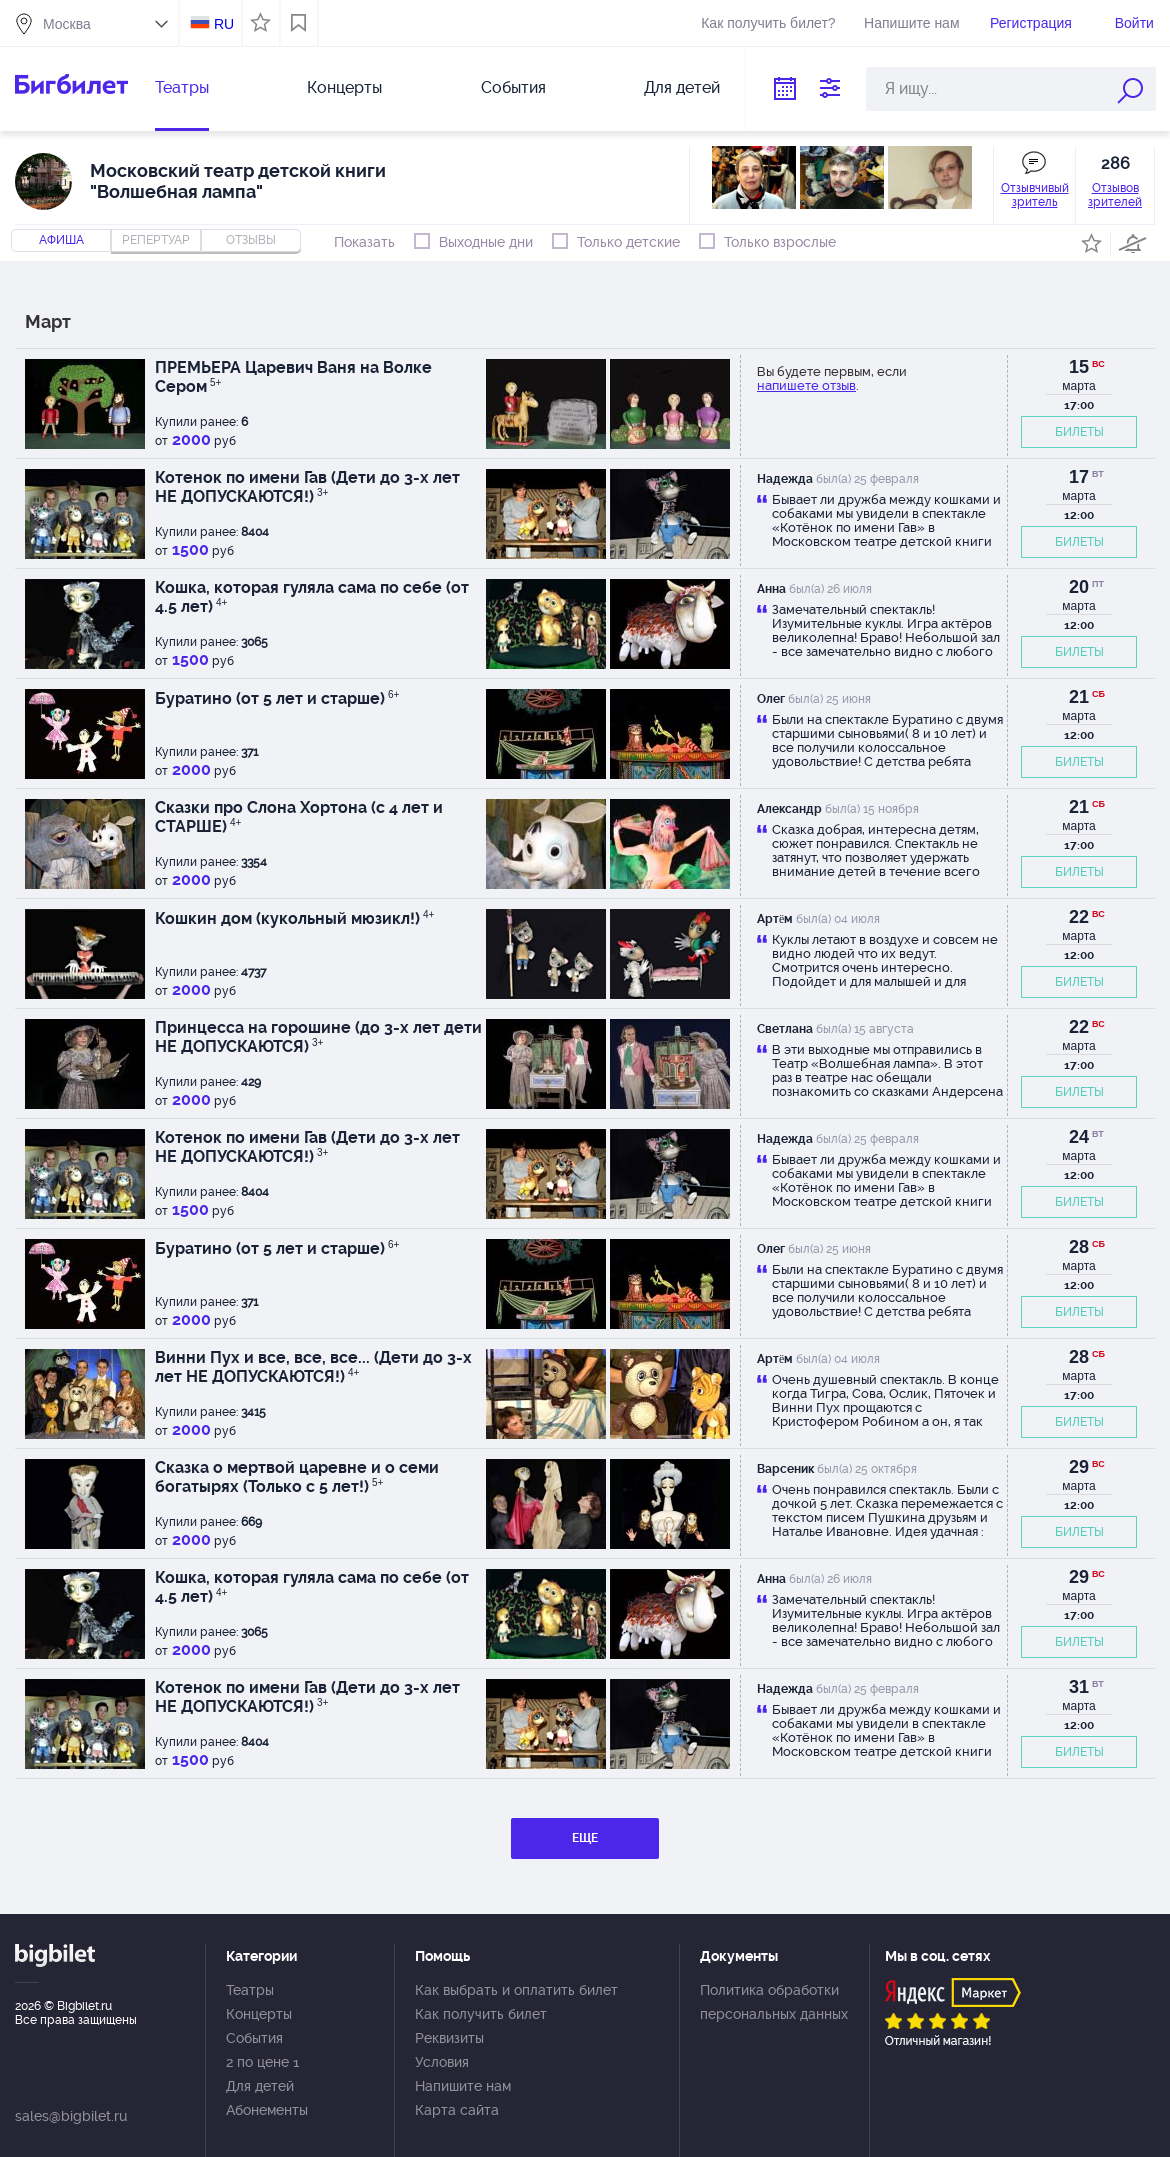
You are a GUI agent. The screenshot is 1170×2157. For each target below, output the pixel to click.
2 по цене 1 (262, 2062)
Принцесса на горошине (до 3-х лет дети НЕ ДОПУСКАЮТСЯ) (318, 1037)
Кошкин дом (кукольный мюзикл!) (294, 918)
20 (1079, 587)
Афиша (61, 240)
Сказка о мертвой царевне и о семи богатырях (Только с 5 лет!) (297, 1477)
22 (1079, 917)
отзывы (251, 240)
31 (1079, 1687)
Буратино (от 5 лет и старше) (277, 698)
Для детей (682, 87)
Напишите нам (911, 23)
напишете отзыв (806, 385)
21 (1079, 697)
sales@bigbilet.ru (71, 2116)
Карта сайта (457, 2110)
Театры (182, 87)
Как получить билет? (768, 23)
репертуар (156, 240)
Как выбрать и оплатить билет (516, 1990)
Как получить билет (481, 2014)
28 (1079, 1247)
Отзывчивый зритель (1035, 195)
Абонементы (267, 2110)
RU (224, 24)
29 (1079, 1467)
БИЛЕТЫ (1079, 432)
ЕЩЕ (585, 1838)
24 (1079, 1137)
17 (1079, 477)
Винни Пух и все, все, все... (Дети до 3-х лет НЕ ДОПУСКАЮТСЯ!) (313, 1367)
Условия (442, 2062)
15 (1079, 367)
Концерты (344, 87)
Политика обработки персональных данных (774, 2002)
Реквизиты (449, 2038)
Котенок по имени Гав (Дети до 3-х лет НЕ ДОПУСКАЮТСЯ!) (307, 487)
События (513, 87)
